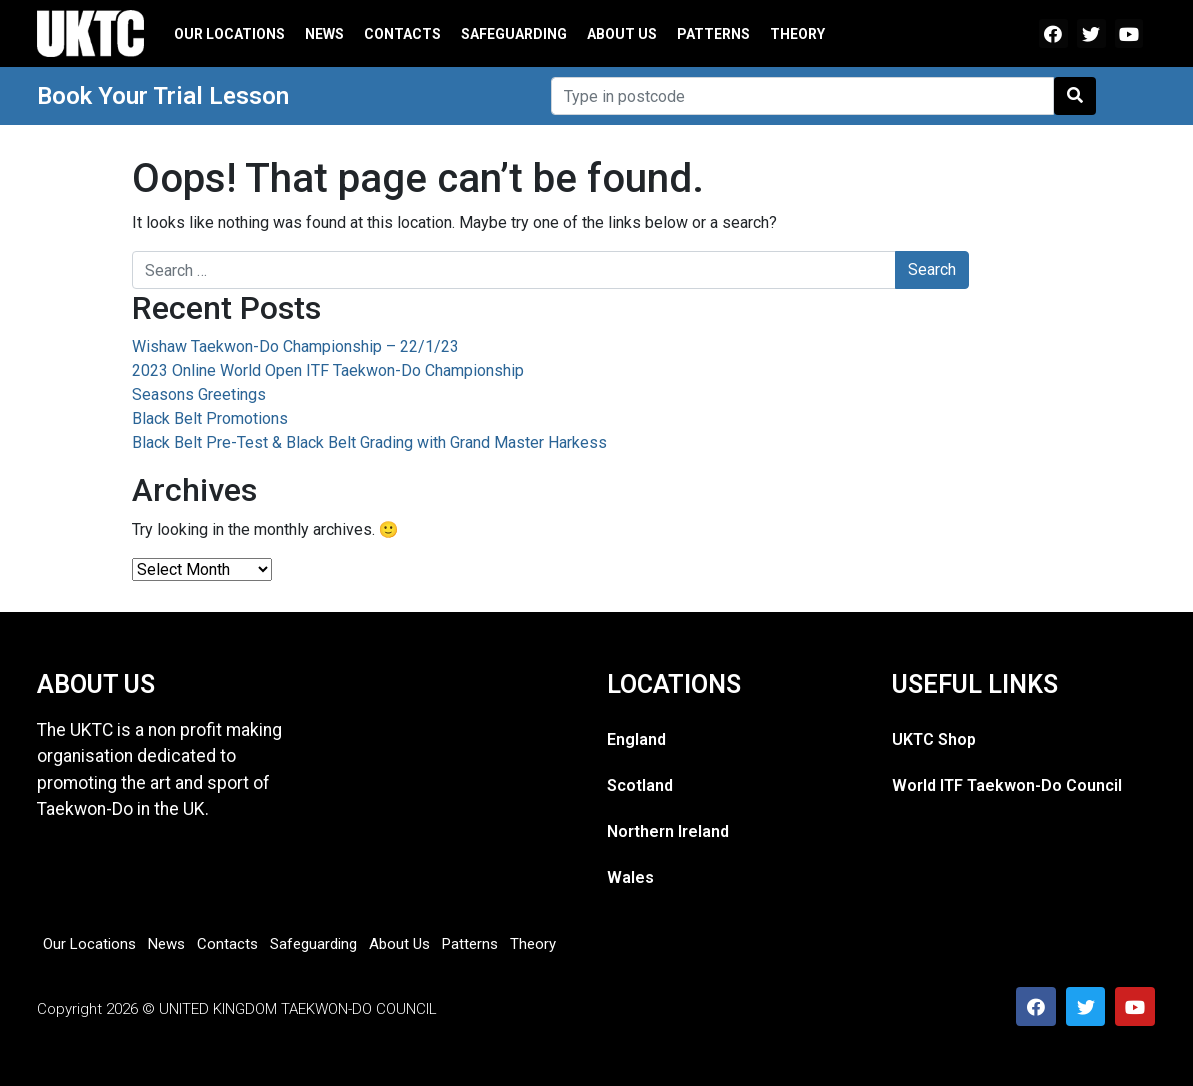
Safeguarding (514, 34)
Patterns (713, 34)
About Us (622, 34)
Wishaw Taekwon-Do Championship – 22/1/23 (295, 346)
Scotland (640, 785)
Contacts (402, 34)
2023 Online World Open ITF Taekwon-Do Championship (328, 370)
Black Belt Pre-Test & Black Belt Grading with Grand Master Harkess (369, 442)
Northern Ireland (668, 831)
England (636, 739)
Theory (797, 34)
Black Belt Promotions (210, 418)
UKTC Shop (934, 739)
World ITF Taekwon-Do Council (1007, 785)
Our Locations (229, 34)
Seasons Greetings (199, 394)
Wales (630, 877)
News (324, 34)
